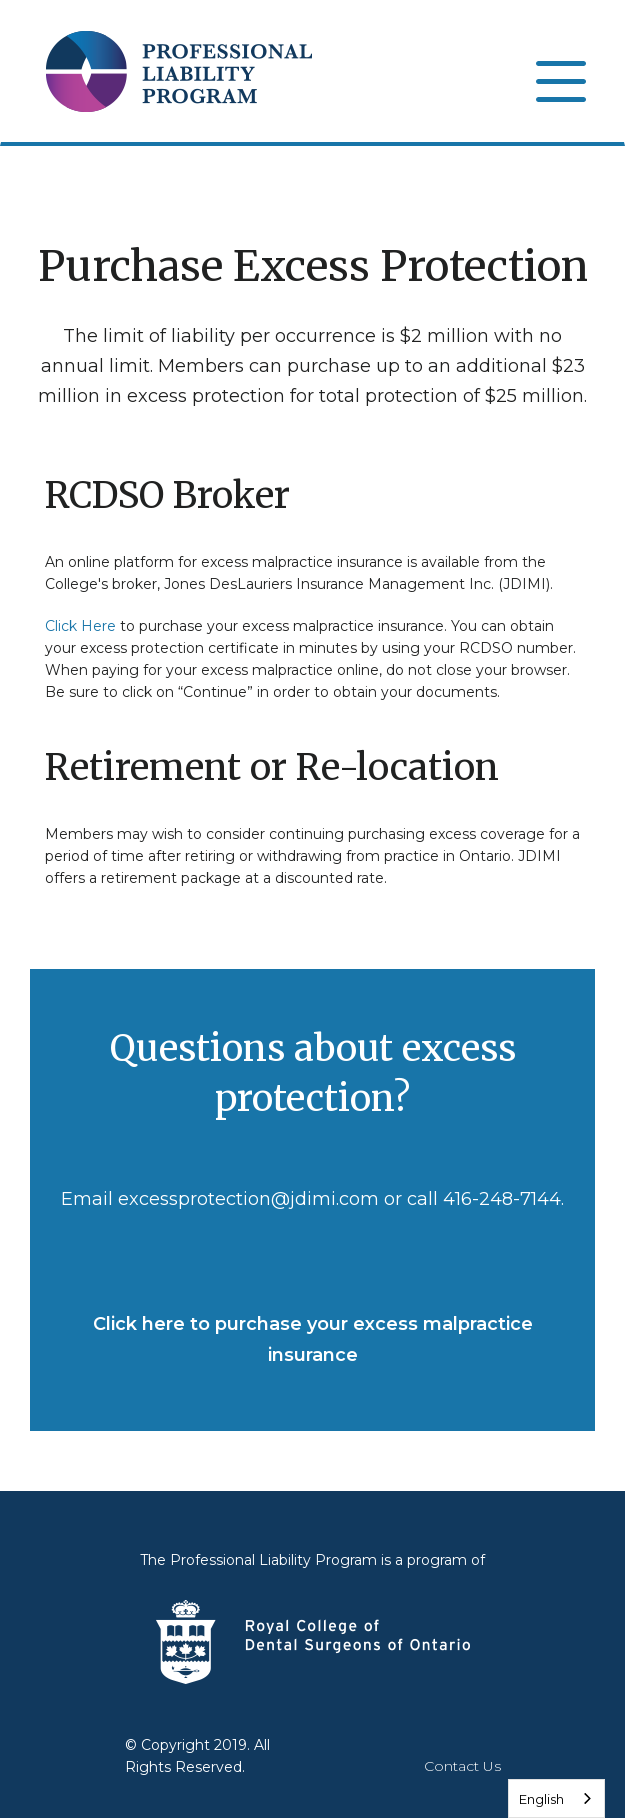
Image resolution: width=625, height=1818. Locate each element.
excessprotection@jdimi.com (248, 1199)
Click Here (80, 626)
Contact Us (462, 1766)
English (541, 1799)
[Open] (560, 81)
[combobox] (556, 1798)
